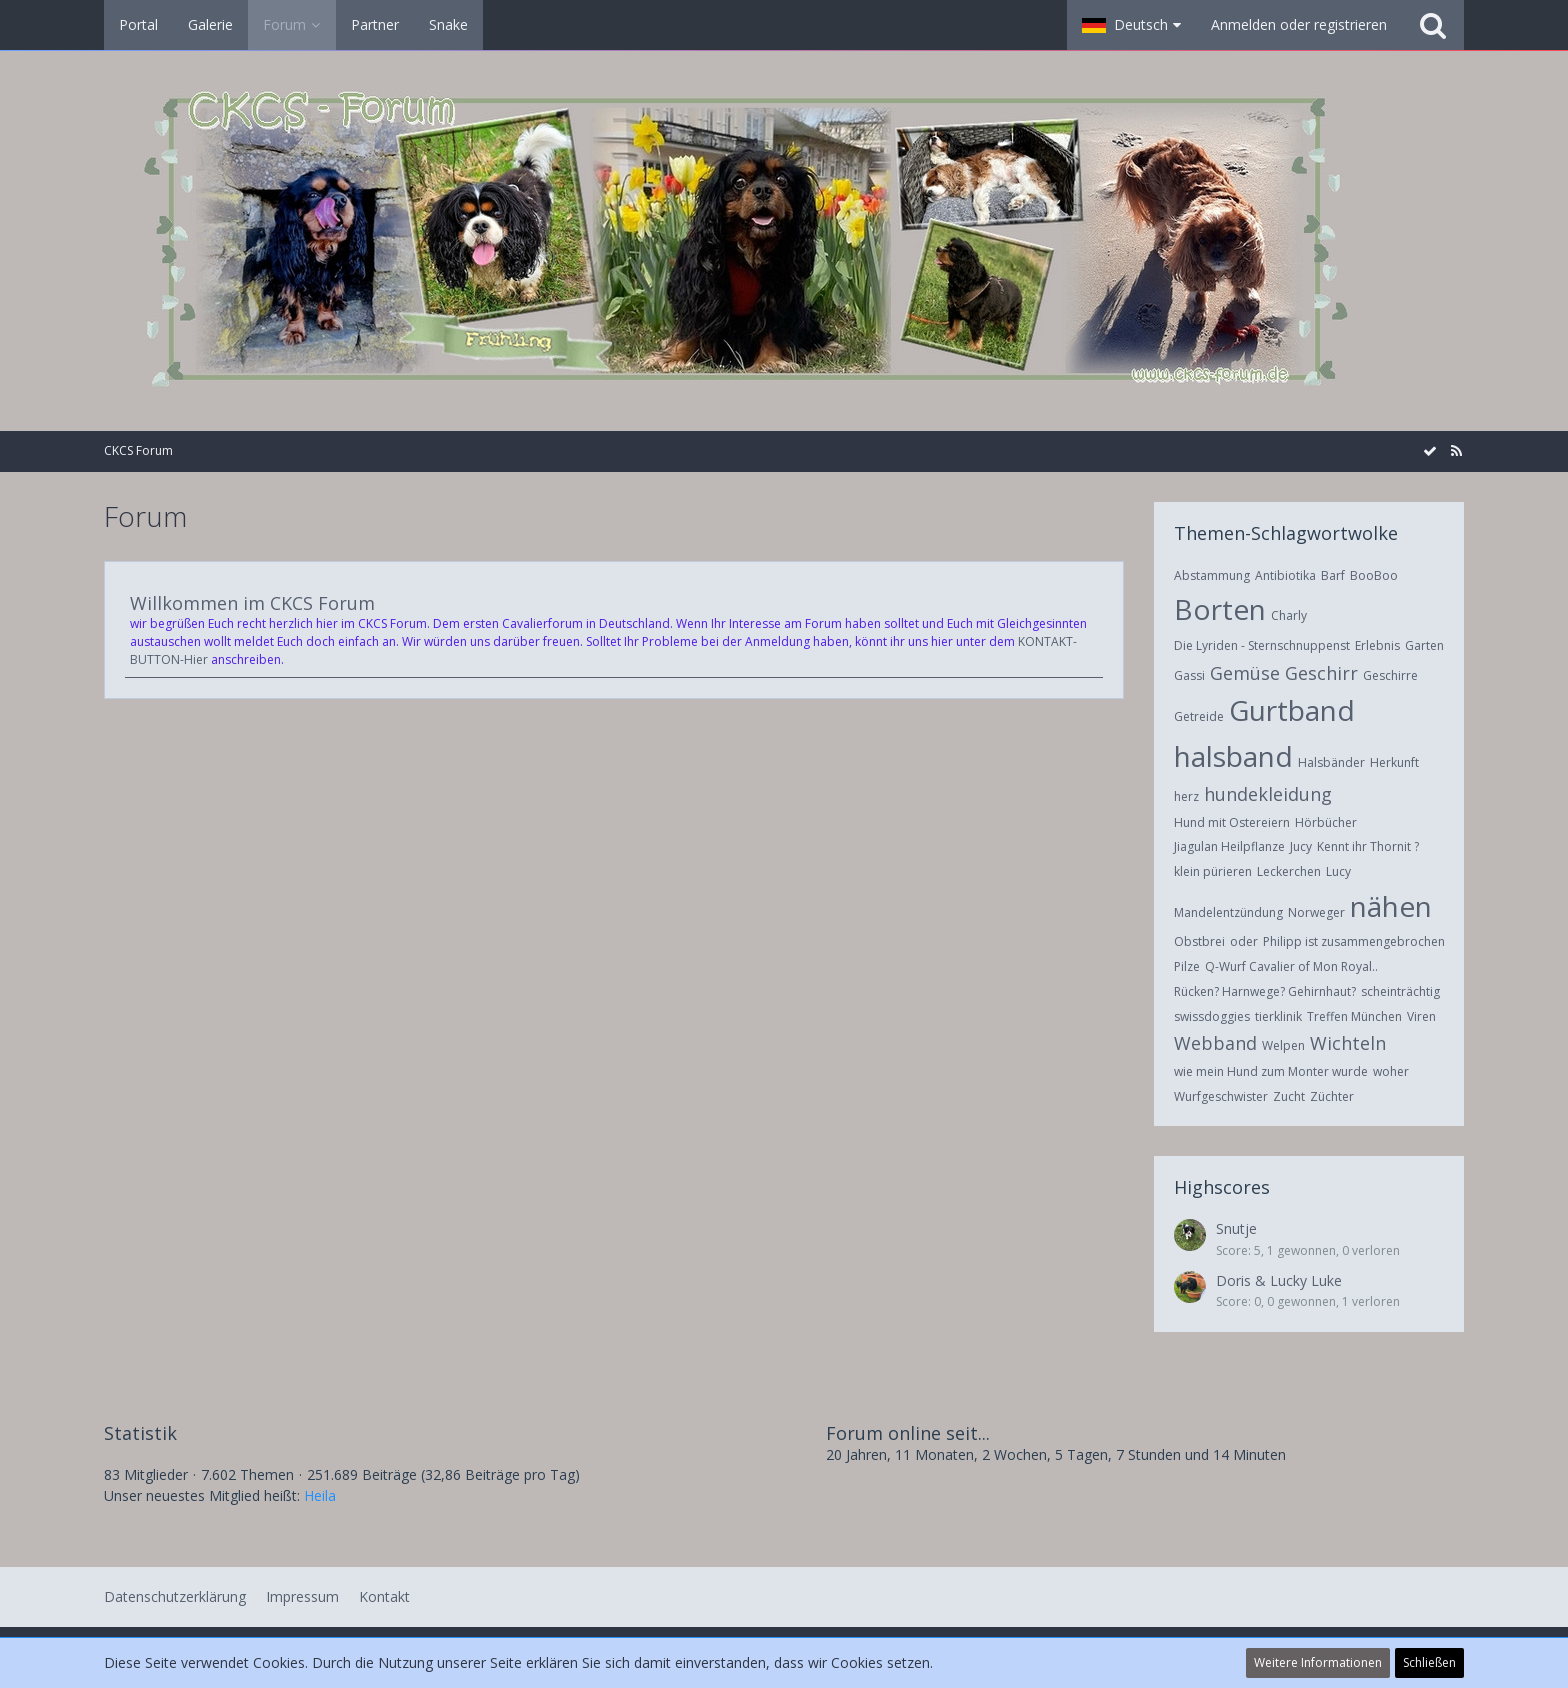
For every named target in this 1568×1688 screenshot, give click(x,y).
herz (1186, 796)
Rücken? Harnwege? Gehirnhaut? (1265, 991)
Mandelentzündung (1228, 912)
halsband (1233, 756)
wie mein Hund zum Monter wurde (1271, 1071)
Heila (320, 1495)
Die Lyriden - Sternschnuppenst (1262, 645)
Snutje (1236, 1228)
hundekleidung (1268, 794)
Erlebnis (1377, 645)
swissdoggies (1212, 1016)
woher (1391, 1071)
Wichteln (1348, 1043)
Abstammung (1212, 575)
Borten (1220, 609)
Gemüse (1245, 673)
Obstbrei (1199, 941)
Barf (1333, 575)
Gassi (1189, 675)
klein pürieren (1213, 871)
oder (1244, 941)
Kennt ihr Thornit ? (1368, 846)
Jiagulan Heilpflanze (1229, 846)
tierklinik (1278, 1016)
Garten (1424, 645)
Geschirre (1390, 675)
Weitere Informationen (1318, 1662)
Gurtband (1292, 710)
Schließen (1429, 1662)
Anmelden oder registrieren (1299, 24)
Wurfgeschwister (1221, 1096)
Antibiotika (1285, 575)
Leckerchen (1289, 871)
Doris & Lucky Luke (1279, 1280)
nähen (1391, 906)
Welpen (1283, 1045)
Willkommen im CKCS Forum (252, 603)
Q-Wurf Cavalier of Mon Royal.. (1291, 966)
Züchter (1332, 1096)
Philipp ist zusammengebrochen (1354, 941)
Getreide (1199, 716)
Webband (1215, 1043)
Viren (1421, 1016)
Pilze (1187, 966)
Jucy (1301, 846)
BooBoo (1374, 575)
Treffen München (1354, 1016)
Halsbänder (1331, 762)
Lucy (1338, 871)
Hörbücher (1326, 822)
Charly (1289, 615)
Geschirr (1321, 673)
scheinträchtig (1400, 991)
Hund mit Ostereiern (1232, 822)
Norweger (1316, 912)
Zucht (1289, 1096)
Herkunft (1394, 762)
